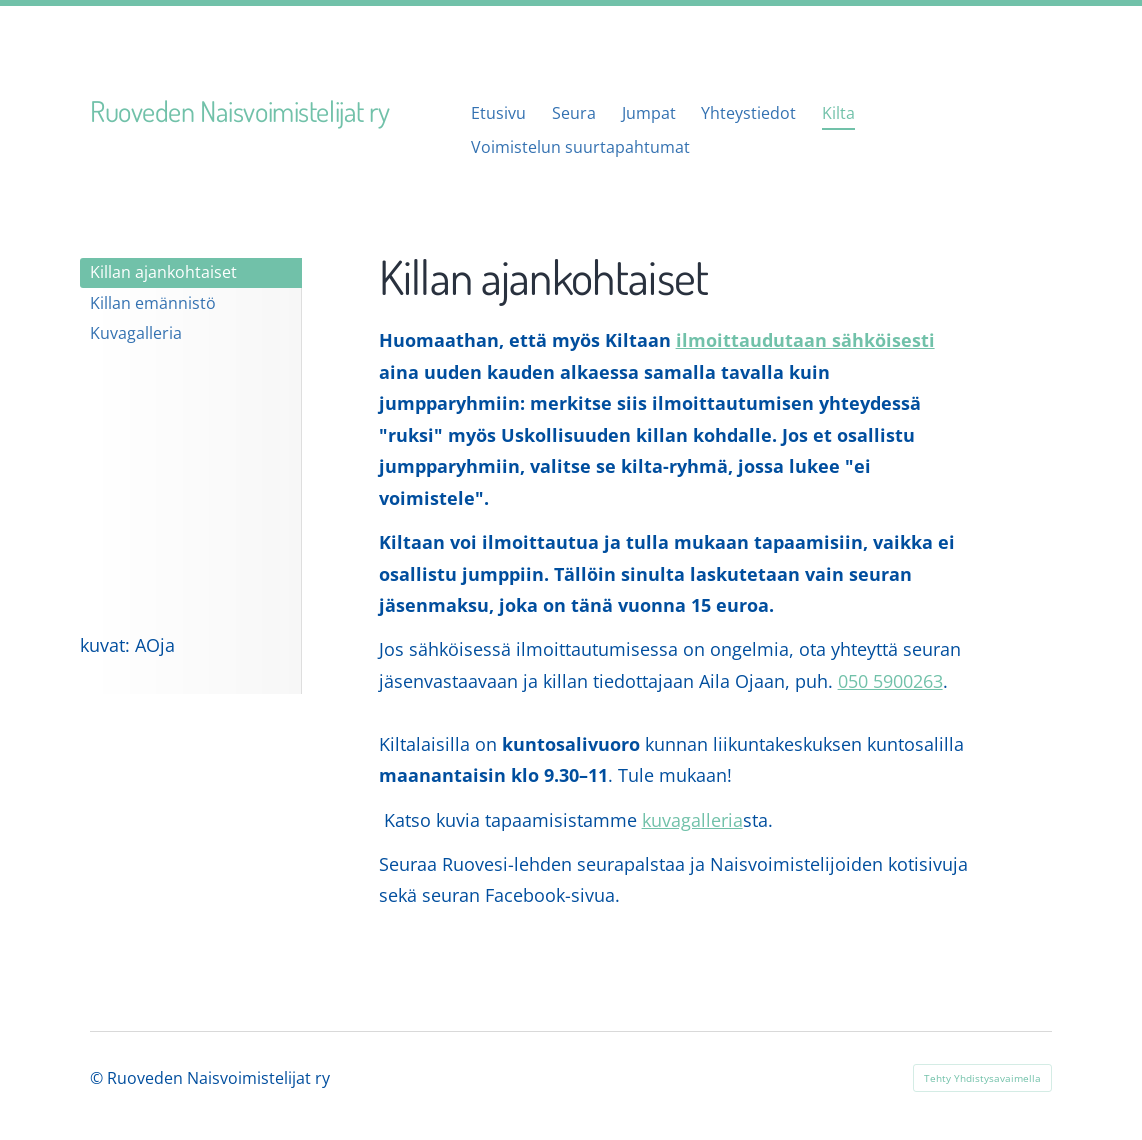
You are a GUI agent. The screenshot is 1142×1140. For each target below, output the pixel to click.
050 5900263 (890, 681)
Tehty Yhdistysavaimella (982, 1078)
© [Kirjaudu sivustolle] (98, 1078)
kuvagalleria (692, 820)
